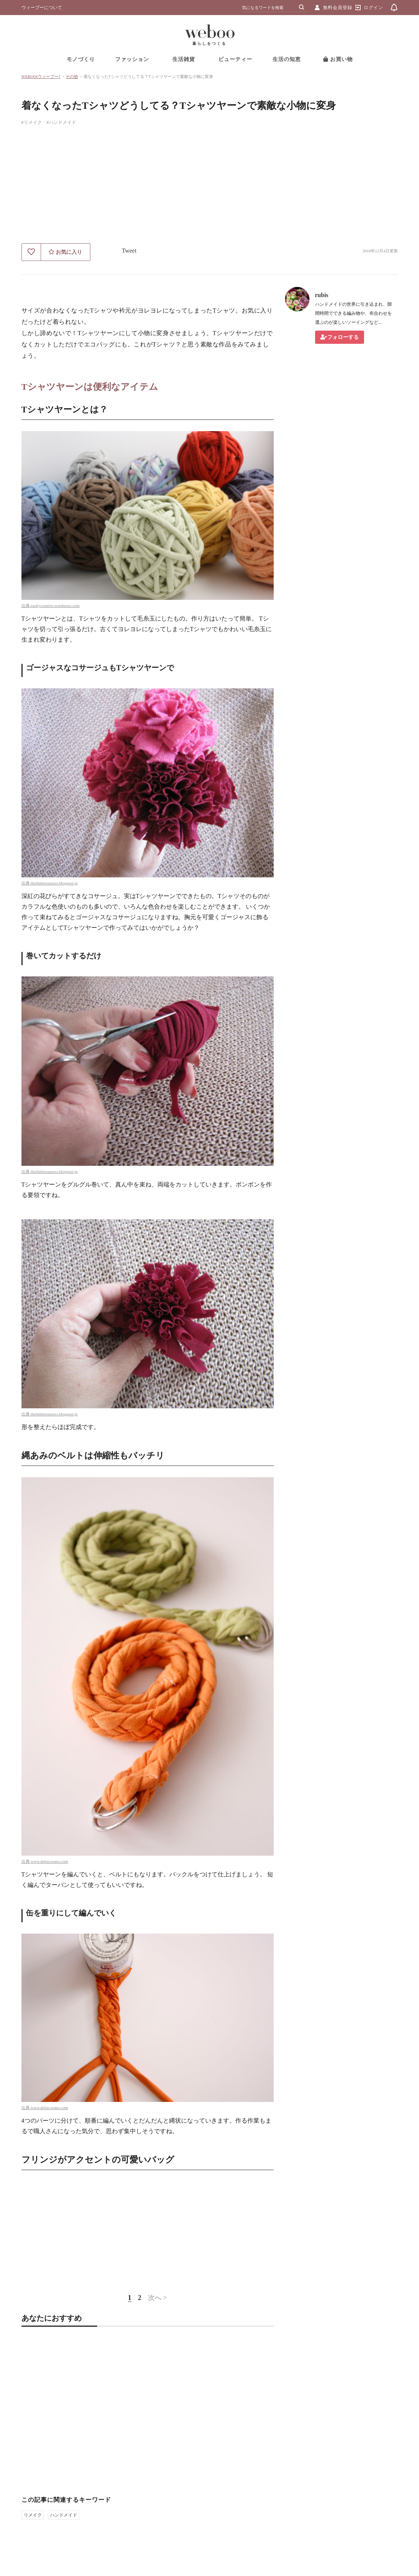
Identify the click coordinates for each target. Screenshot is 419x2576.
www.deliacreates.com (49, 1861)
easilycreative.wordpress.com (54, 605)
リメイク (33, 2515)
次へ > (157, 2297)
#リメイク (31, 122)
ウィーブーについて (41, 7)
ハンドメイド (63, 2515)
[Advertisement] (209, 186)
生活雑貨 (183, 59)
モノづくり (81, 59)
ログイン (373, 7)
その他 (72, 76)
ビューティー (235, 59)
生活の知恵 (287, 59)
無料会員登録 (337, 7)
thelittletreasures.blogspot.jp (54, 883)
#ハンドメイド (61, 122)
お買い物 (338, 59)
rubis (322, 295)
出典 (26, 605)
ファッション (132, 59)
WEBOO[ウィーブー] (40, 76)
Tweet (129, 250)
